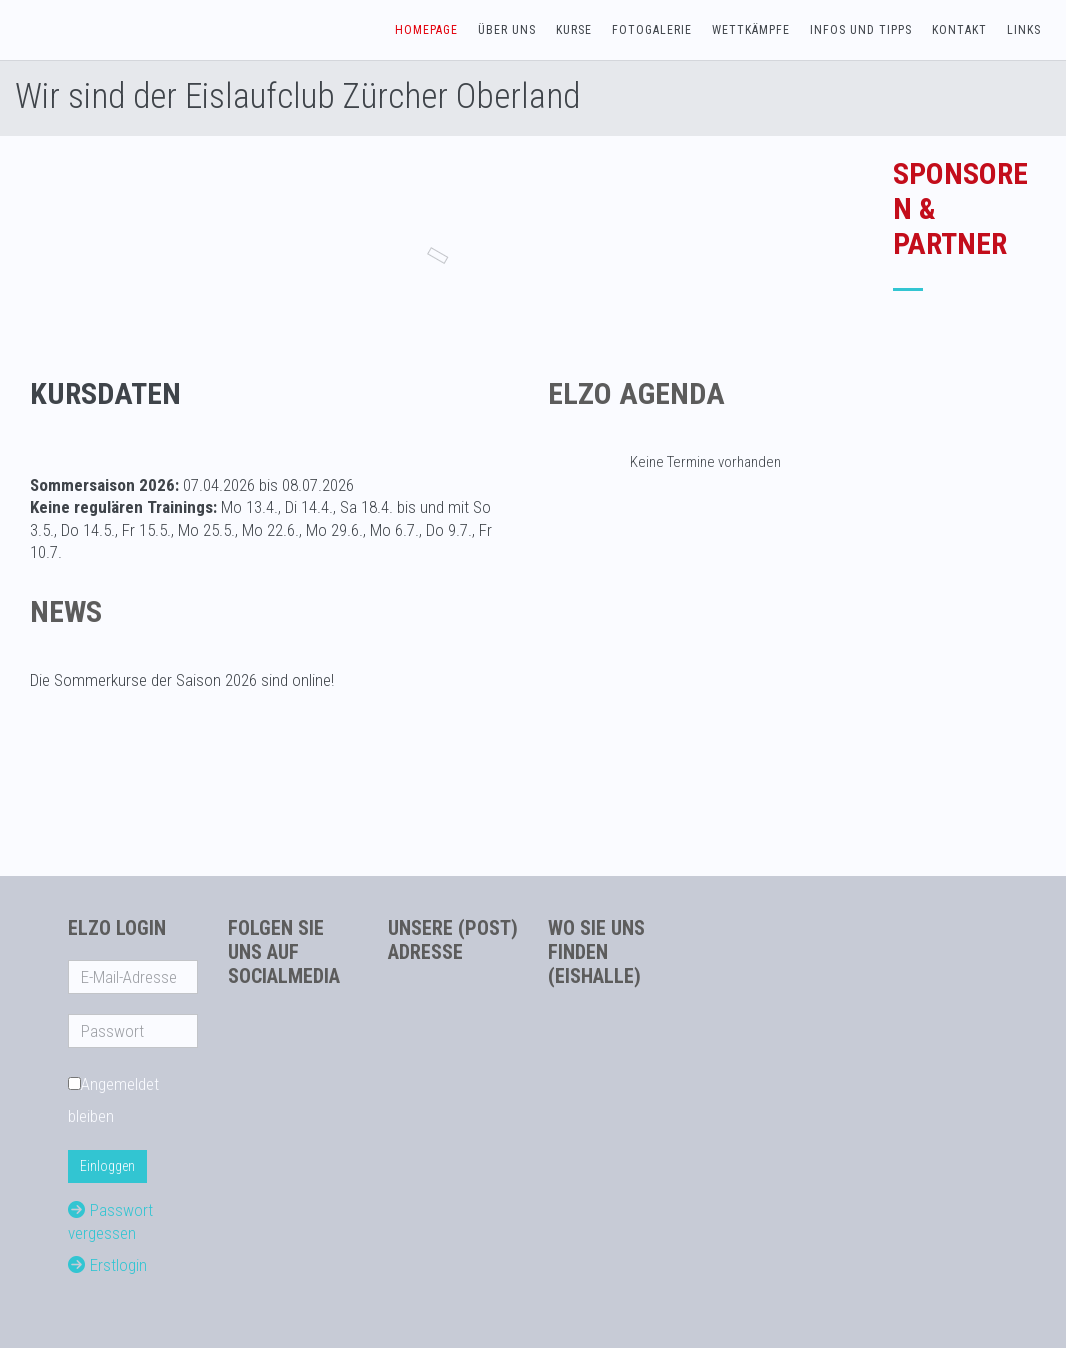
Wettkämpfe (751, 30)
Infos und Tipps (861, 30)
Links (1024, 30)
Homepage (426, 30)
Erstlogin (107, 1265)
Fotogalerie (652, 30)
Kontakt (959, 30)
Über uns (507, 30)
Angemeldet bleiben (113, 1100)
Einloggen (107, 1166)
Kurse (574, 30)
